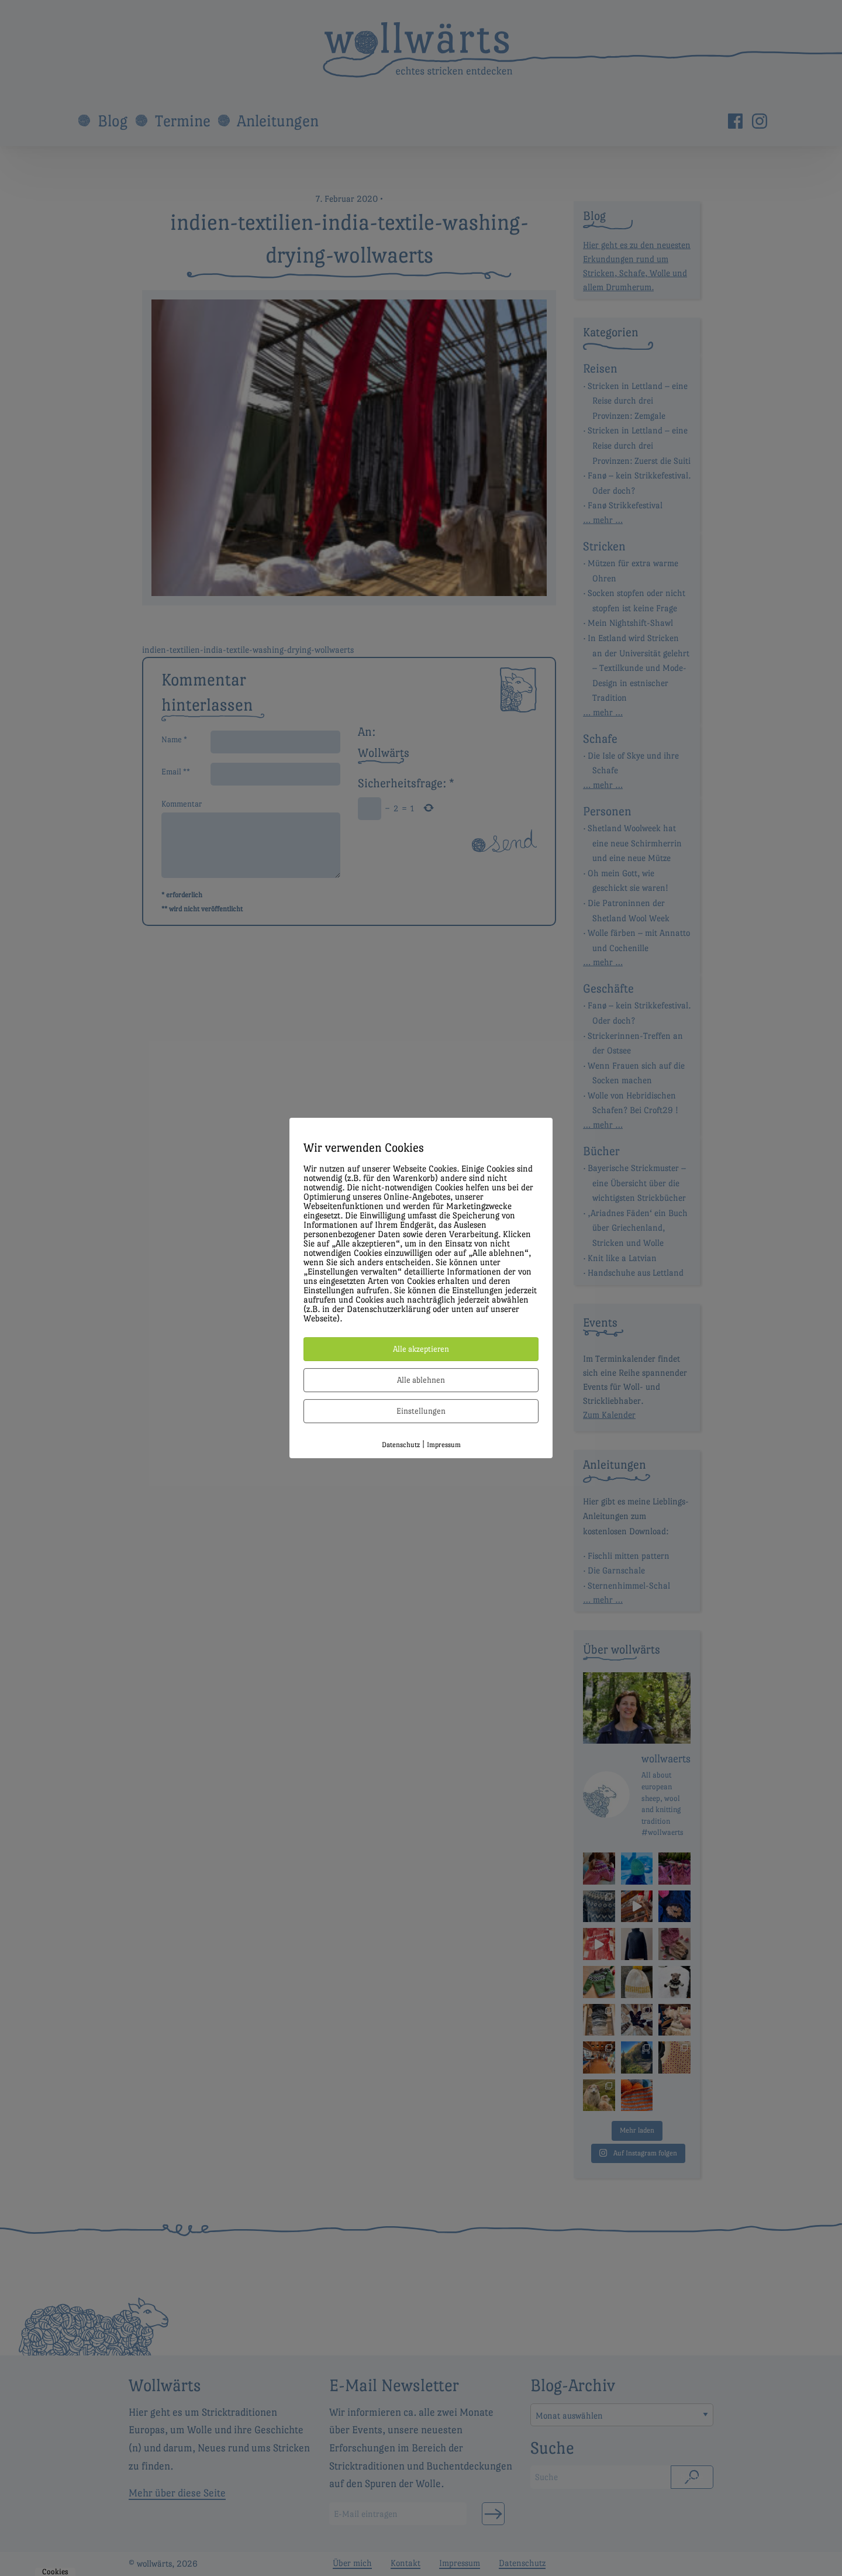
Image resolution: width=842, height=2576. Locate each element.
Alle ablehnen (421, 1380)
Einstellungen (421, 1411)
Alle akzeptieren (421, 1349)
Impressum (444, 1445)
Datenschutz (401, 1445)
